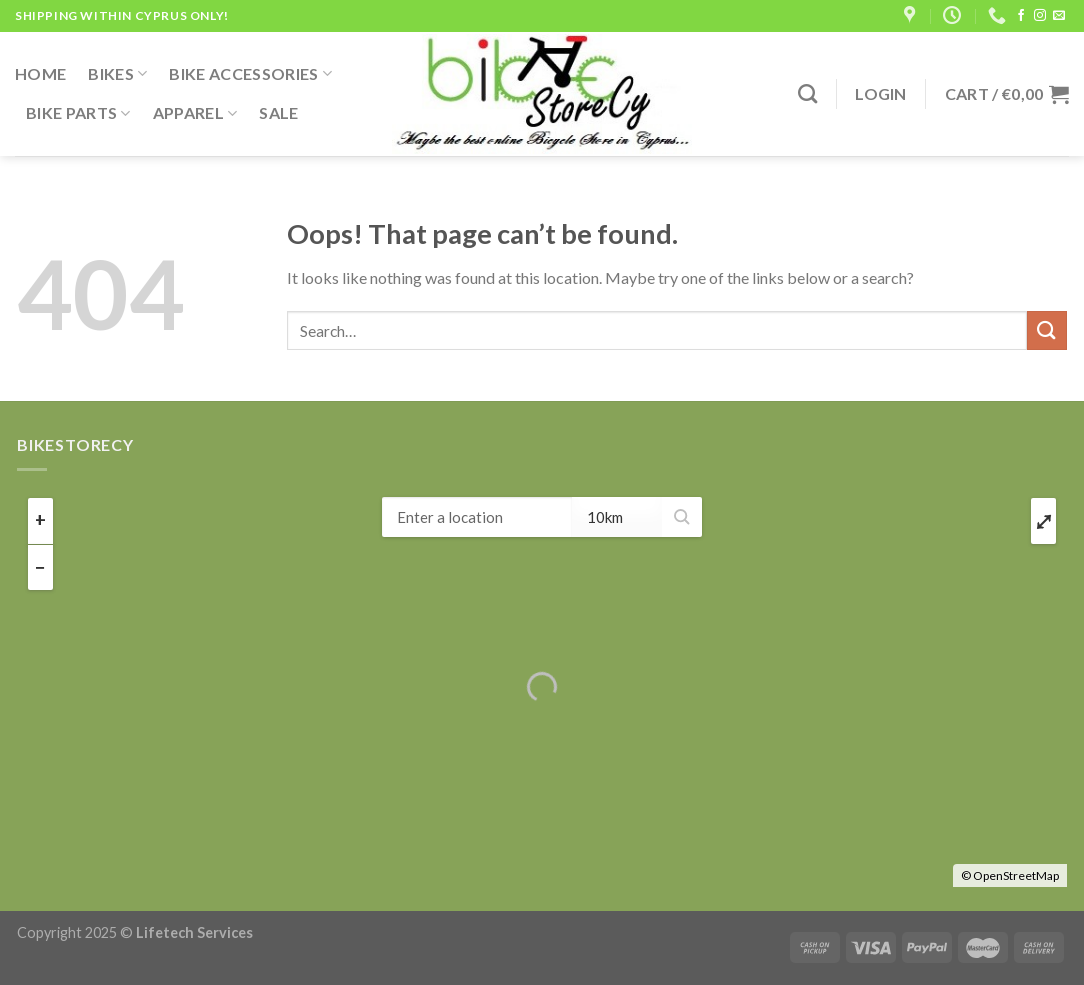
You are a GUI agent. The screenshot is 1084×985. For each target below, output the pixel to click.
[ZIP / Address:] (477, 517)
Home (40, 73)
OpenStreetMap (1016, 875)
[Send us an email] (1059, 16)
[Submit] (1047, 330)
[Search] (807, 93)
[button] (682, 517)
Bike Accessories (250, 74)
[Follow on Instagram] (1040, 16)
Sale (278, 112)
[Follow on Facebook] (1021, 16)
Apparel (195, 113)
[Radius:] (617, 517)
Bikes (117, 74)
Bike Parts (78, 113)
